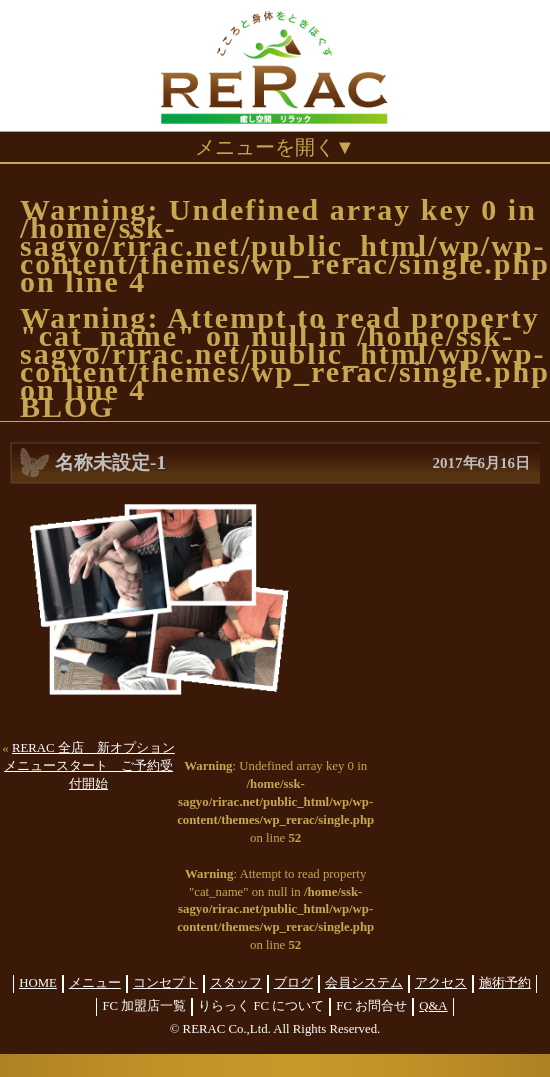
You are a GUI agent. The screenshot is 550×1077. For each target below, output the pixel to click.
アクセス (441, 983)
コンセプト (165, 983)
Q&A (433, 1006)
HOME (38, 983)
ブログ (293, 983)
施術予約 (505, 983)
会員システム (364, 983)
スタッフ (236, 983)
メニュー (95, 983)
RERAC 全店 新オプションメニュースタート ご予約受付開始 (89, 766)
